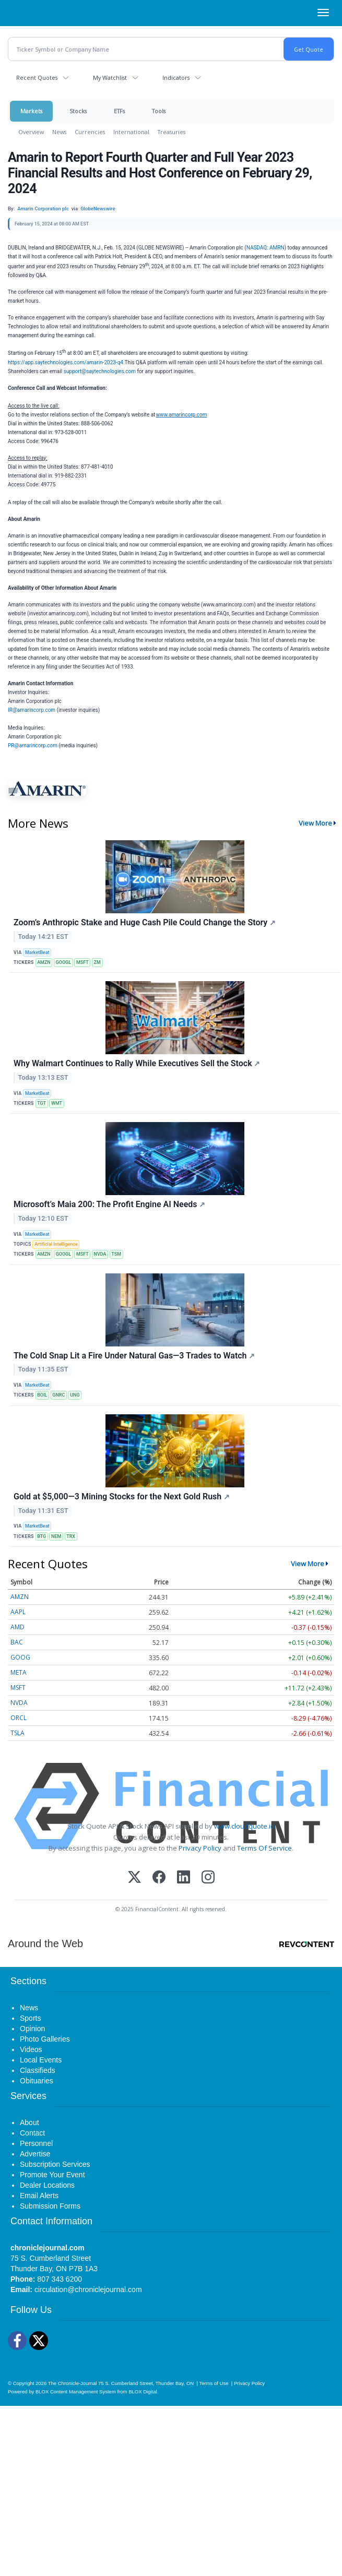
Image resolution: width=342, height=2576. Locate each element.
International (131, 132)
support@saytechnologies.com (100, 371)
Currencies (90, 132)
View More (315, 823)
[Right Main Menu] (323, 12)
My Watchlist (110, 77)
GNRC (58, 1395)
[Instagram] (208, 1878)
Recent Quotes (36, 77)
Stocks (78, 111)
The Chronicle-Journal (72, 2383)
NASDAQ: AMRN (265, 248)
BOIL (42, 1395)
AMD (17, 1627)
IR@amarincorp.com (31, 710)
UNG (74, 1395)
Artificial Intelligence (56, 1244)
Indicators (176, 77)
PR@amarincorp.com (32, 745)
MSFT (82, 962)
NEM (56, 1536)
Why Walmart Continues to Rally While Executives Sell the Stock (137, 1063)
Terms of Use (213, 2383)
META (18, 1672)
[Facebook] (159, 1878)
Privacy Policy (200, 1848)
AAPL (18, 1611)
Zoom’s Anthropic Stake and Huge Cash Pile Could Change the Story (145, 922)
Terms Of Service (264, 1848)
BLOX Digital (142, 2391)
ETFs (119, 111)
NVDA (100, 1254)
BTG (41, 1536)
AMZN (44, 962)
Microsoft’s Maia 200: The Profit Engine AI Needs (109, 1204)
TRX (70, 1536)
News (59, 132)
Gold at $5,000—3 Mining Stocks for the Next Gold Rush (122, 1496)
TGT (41, 1103)
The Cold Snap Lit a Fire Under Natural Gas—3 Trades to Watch (134, 1356)
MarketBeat (37, 952)
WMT (56, 1103)
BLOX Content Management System (76, 2391)
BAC (16, 1642)
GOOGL (63, 962)
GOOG (20, 1657)
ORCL (18, 1717)
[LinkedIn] (183, 1878)
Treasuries (171, 132)
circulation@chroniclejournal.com (88, 2289)
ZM (97, 962)
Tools (159, 111)
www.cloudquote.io (244, 1826)
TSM (116, 1254)
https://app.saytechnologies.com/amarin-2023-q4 (65, 362)
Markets (31, 111)
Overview (31, 132)
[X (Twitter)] (134, 1878)
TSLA (17, 1732)
